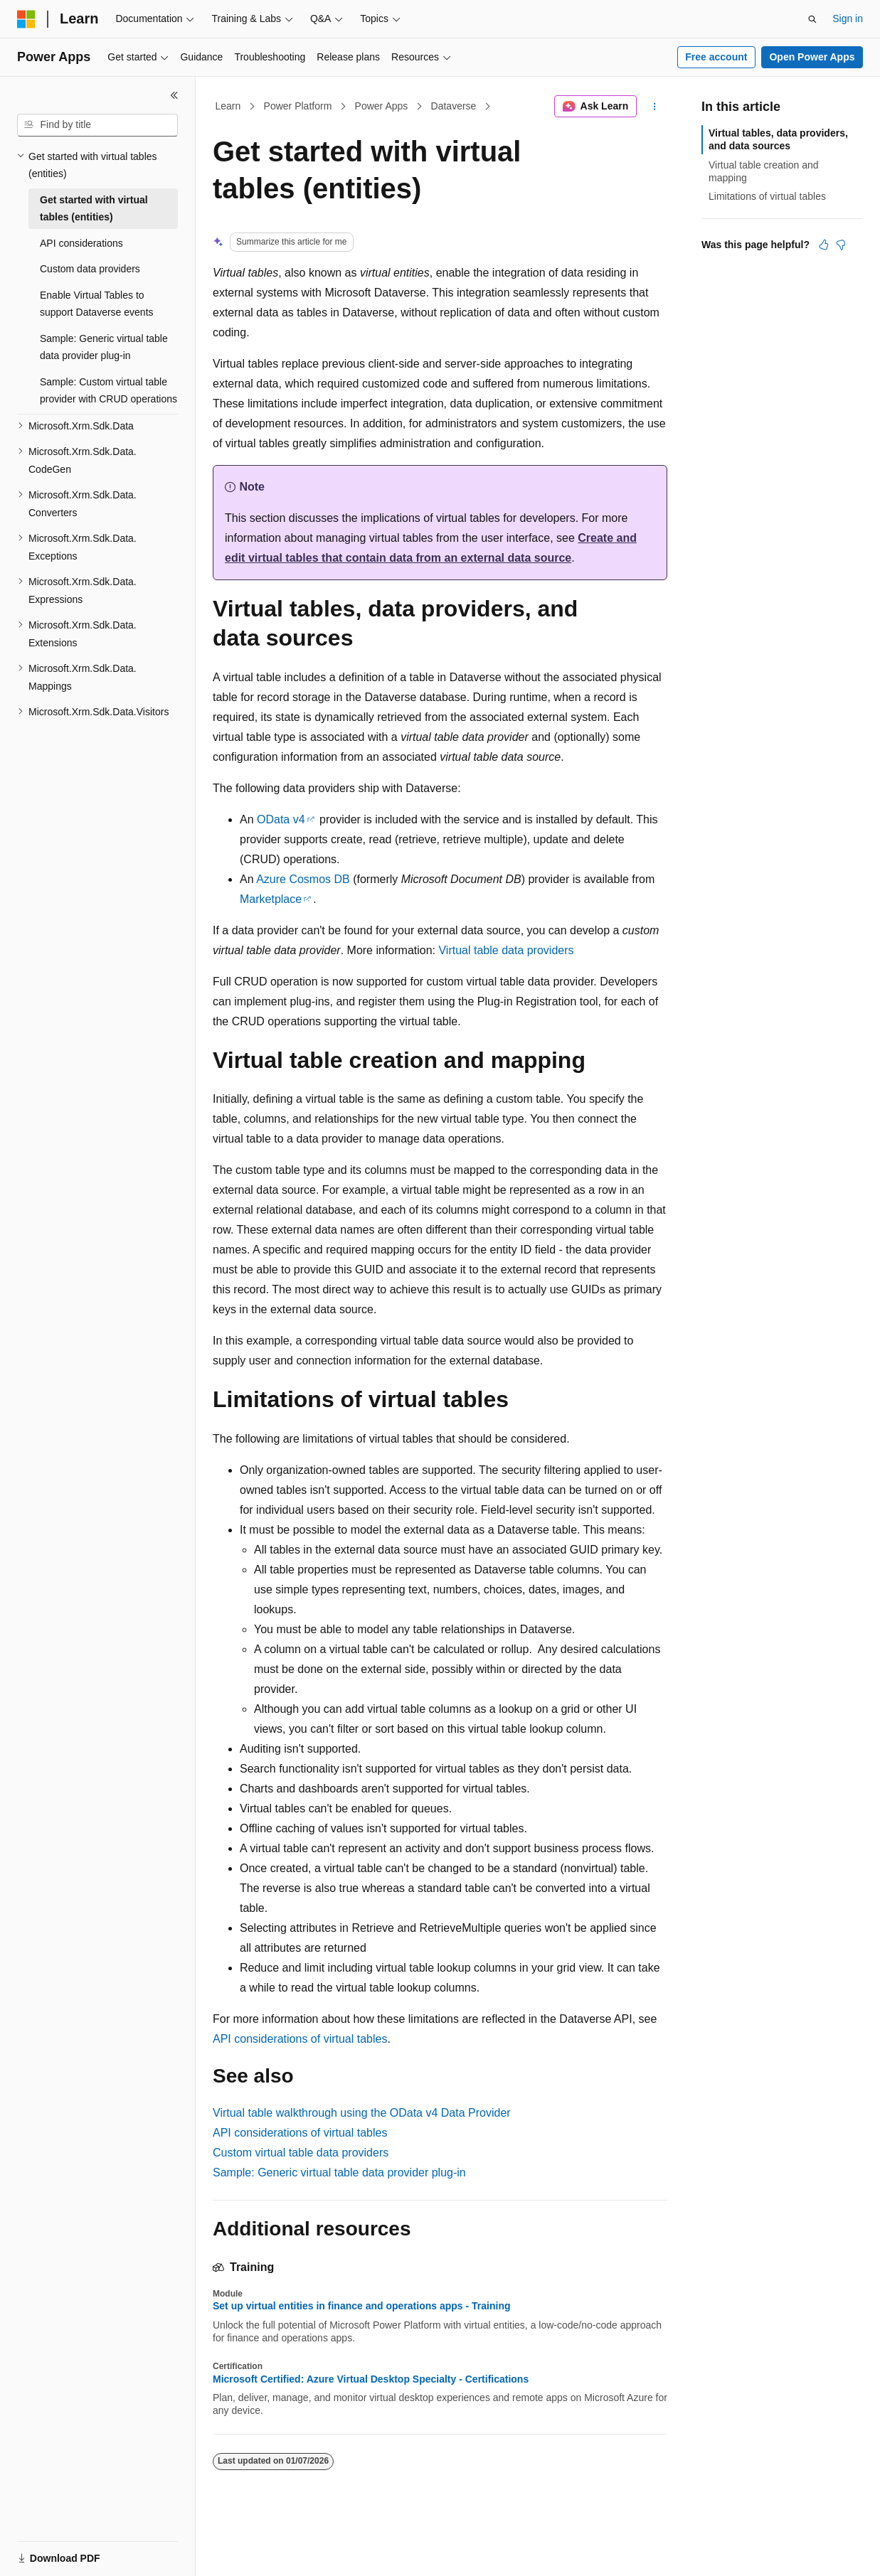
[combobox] (97, 125)
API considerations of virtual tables (300, 2039)
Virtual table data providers (505, 950)
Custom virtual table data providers (300, 2153)
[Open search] (812, 19)
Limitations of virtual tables (767, 196)
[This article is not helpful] (840, 244)
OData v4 (281, 819)
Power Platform (298, 106)
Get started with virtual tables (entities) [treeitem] (94, 208)
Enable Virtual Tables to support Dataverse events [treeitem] (97, 304)
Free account (716, 57)
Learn (228, 106)
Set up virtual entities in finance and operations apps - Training (362, 2306)
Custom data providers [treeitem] (90, 268)
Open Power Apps (811, 57)
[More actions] (654, 106)
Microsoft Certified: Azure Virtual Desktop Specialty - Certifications (371, 2379)
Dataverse (454, 106)
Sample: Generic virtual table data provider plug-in (339, 2172)
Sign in (847, 18)
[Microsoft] (26, 19)
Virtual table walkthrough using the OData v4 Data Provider (362, 2113)
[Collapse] (174, 95)
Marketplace (271, 899)
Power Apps (381, 106)
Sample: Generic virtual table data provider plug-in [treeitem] (104, 347)
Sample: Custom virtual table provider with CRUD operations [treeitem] (108, 390)
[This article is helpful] (823, 244)
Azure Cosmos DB (303, 879)
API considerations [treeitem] (81, 243)
